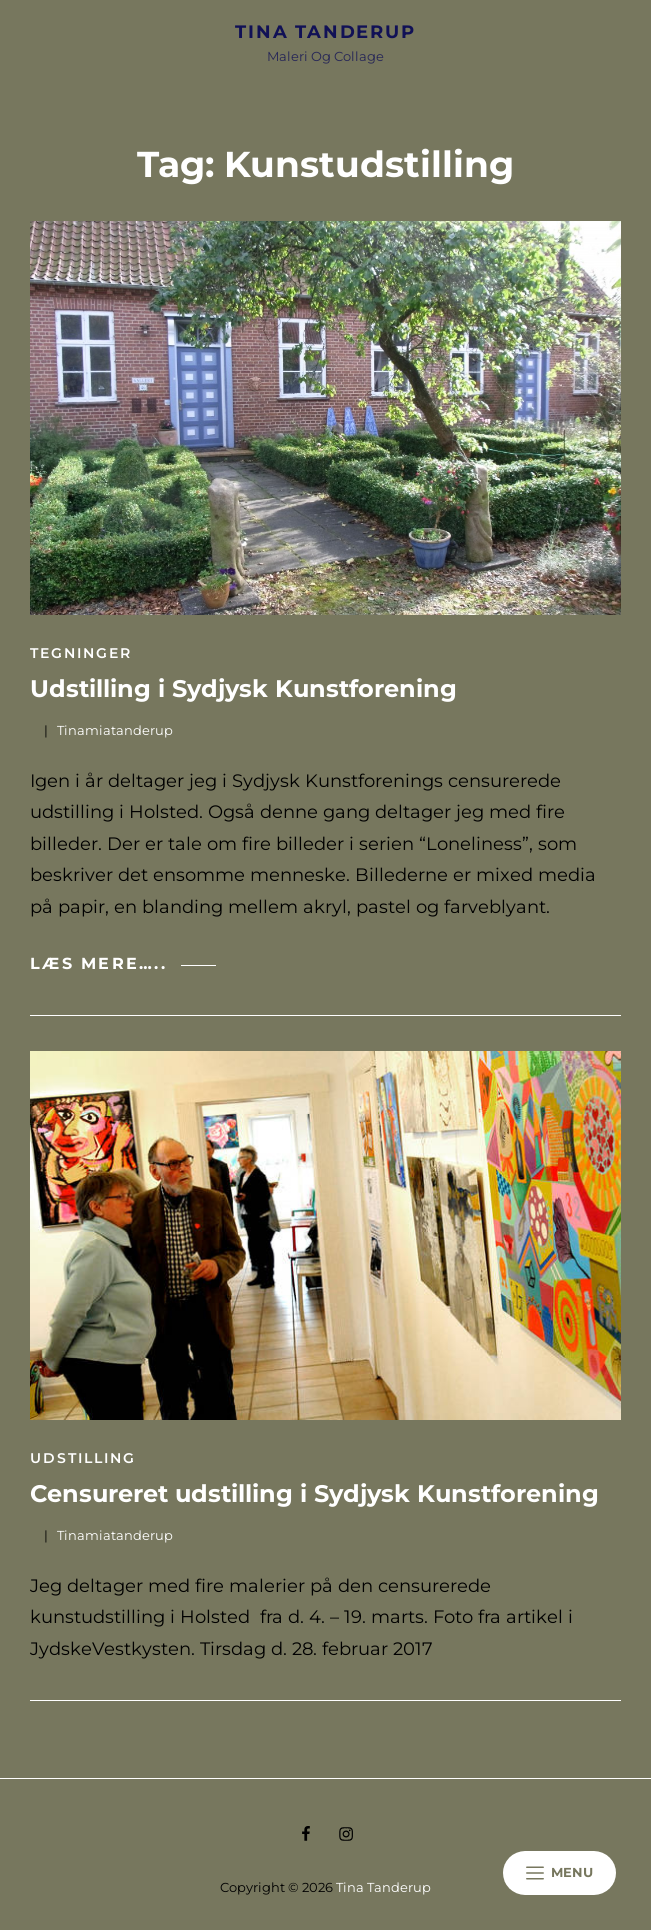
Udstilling (83, 1458)
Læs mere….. (123, 963)
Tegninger (81, 653)
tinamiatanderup (115, 730)
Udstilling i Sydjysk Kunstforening (243, 688)
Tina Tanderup (325, 32)
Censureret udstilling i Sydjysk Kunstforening (314, 1493)
